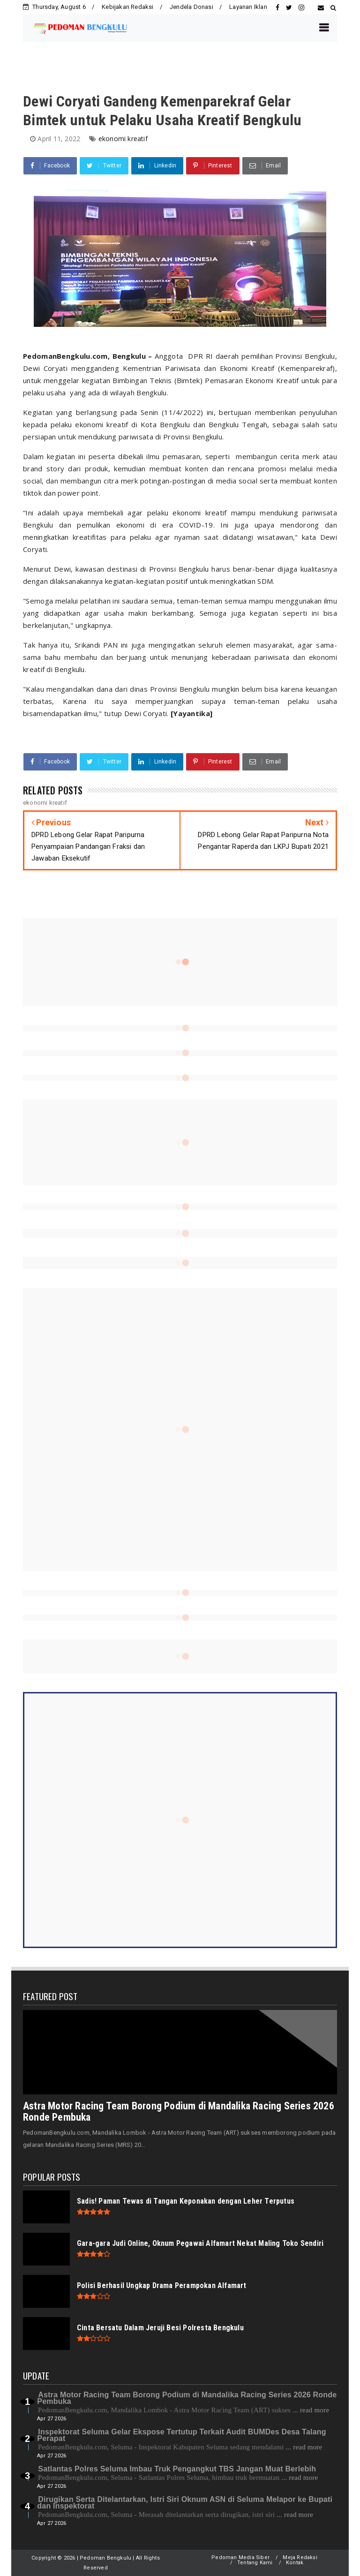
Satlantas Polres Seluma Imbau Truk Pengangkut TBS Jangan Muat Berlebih (177, 2469)
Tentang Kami (254, 2562)
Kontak (294, 2562)
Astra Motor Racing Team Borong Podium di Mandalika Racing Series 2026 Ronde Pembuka (178, 2111)
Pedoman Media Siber (240, 2557)
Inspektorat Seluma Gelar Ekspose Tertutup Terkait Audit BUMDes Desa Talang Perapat (181, 2435)
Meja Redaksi (300, 2557)
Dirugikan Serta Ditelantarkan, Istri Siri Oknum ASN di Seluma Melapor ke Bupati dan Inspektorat (184, 2502)
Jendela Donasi (191, 6)
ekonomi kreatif (123, 138)
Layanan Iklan (248, 6)
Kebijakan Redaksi (127, 6)
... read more (310, 2410)
